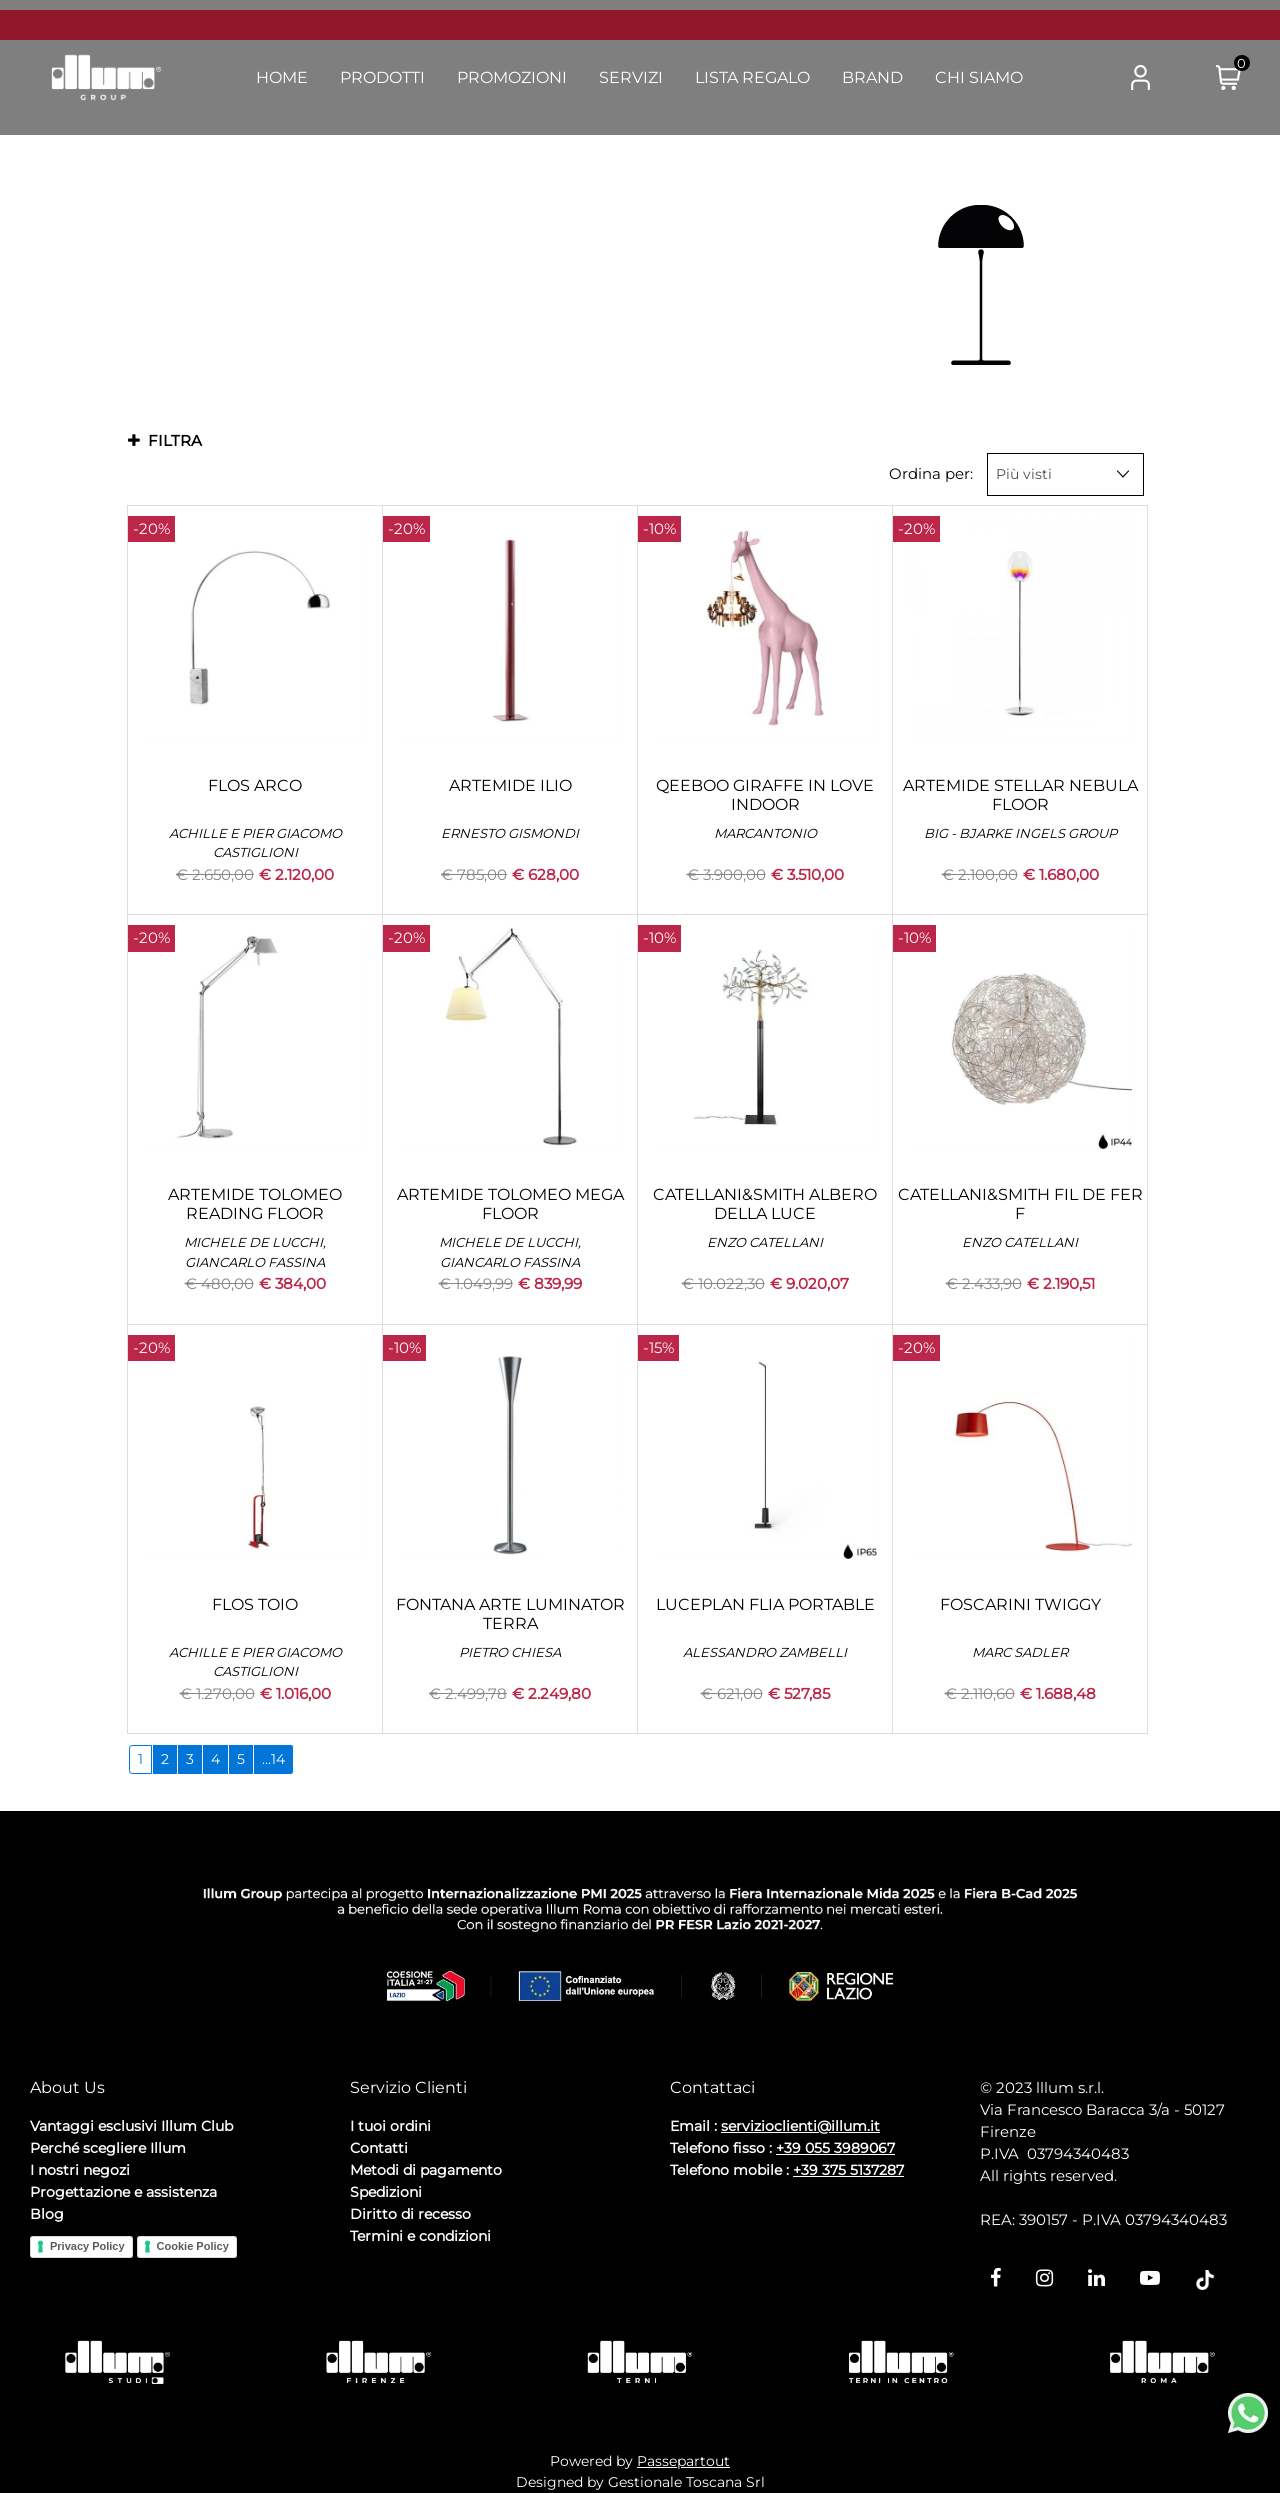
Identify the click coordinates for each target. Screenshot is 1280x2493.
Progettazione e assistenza (123, 2192)
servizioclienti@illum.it (800, 2126)
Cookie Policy (193, 2246)
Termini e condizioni (420, 2236)
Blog (47, 2214)
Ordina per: (931, 473)
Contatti (379, 2148)
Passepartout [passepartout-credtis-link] (683, 2461)
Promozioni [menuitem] (512, 77)
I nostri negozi (80, 2170)
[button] (1061, 78)
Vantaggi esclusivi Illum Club (131, 2126)
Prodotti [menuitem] (382, 77)
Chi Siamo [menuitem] (979, 77)
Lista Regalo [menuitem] (752, 77)
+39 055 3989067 (835, 2148)
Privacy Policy (87, 2246)
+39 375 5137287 (848, 2170)
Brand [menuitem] (872, 77)
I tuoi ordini (390, 2126)
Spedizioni (386, 2192)
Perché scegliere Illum (108, 2148)
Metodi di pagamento (426, 2170)
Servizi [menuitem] (631, 77)
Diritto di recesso (410, 2214)
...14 (273, 1759)
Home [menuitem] (282, 77)
